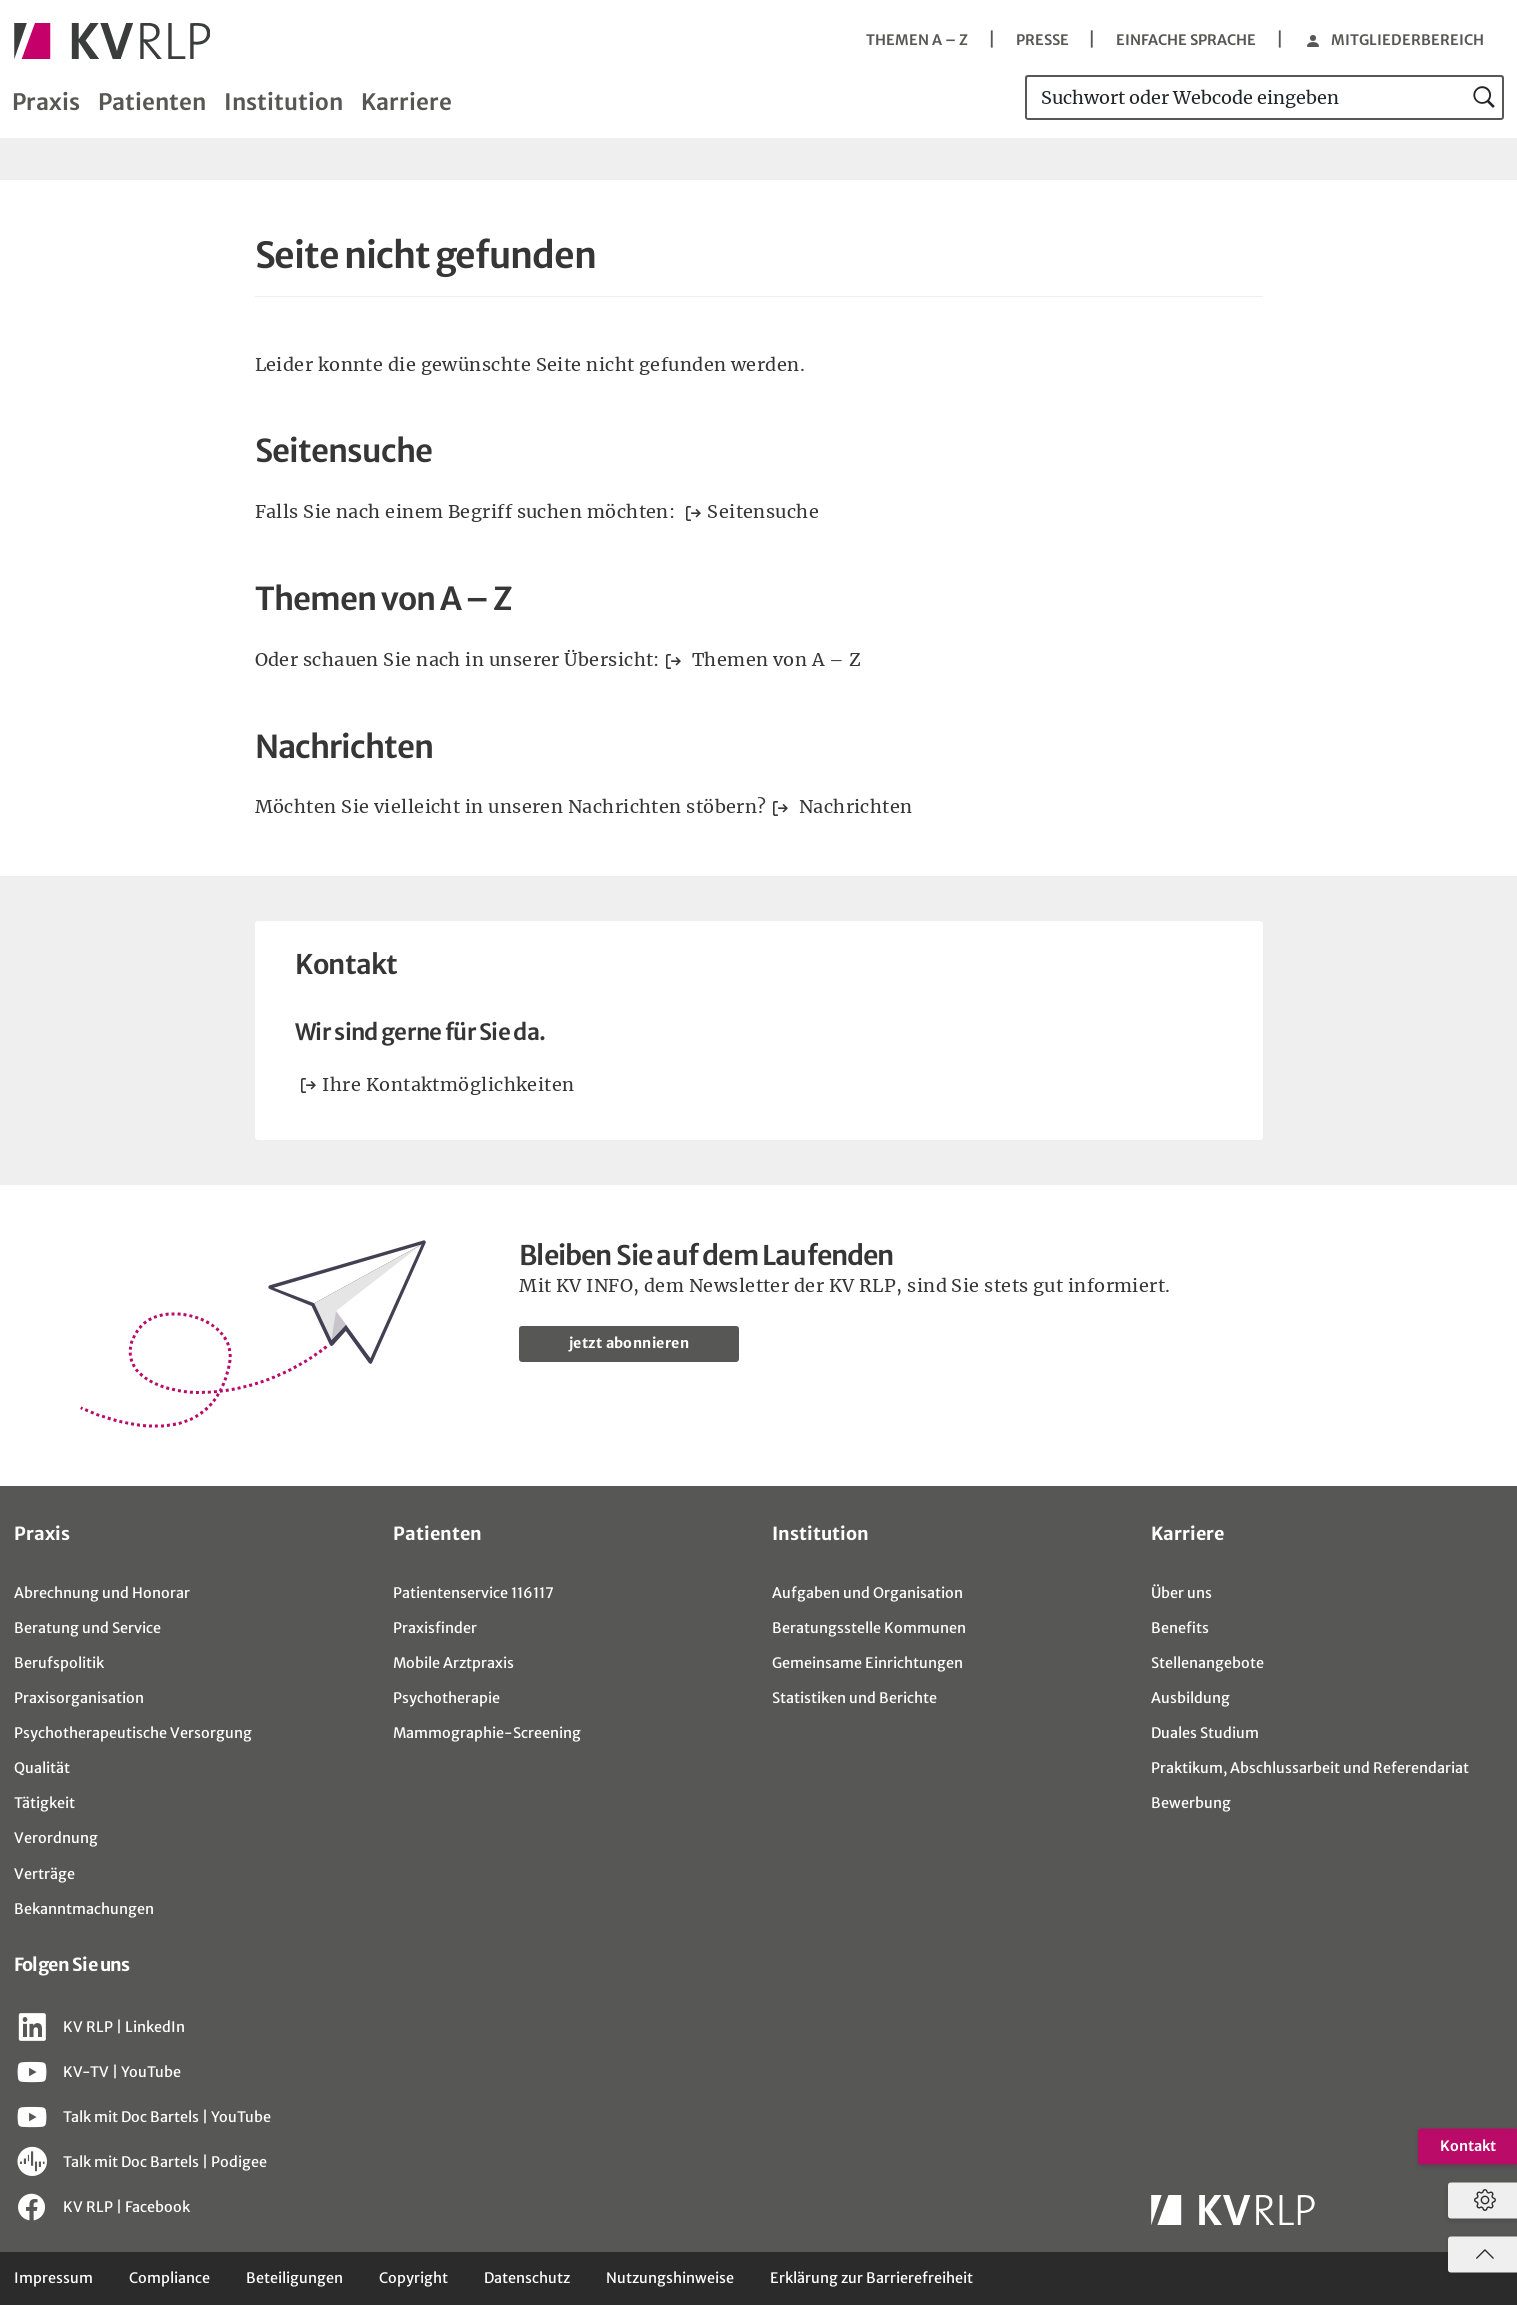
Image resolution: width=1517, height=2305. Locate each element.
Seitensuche (763, 511)
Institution (283, 102)
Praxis (46, 102)
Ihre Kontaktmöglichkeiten (448, 1084)
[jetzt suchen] (1485, 97)
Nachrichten (853, 806)
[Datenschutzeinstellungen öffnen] (1479, 2200)
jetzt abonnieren (632, 1344)
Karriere (406, 102)
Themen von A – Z (774, 659)
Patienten (152, 102)
